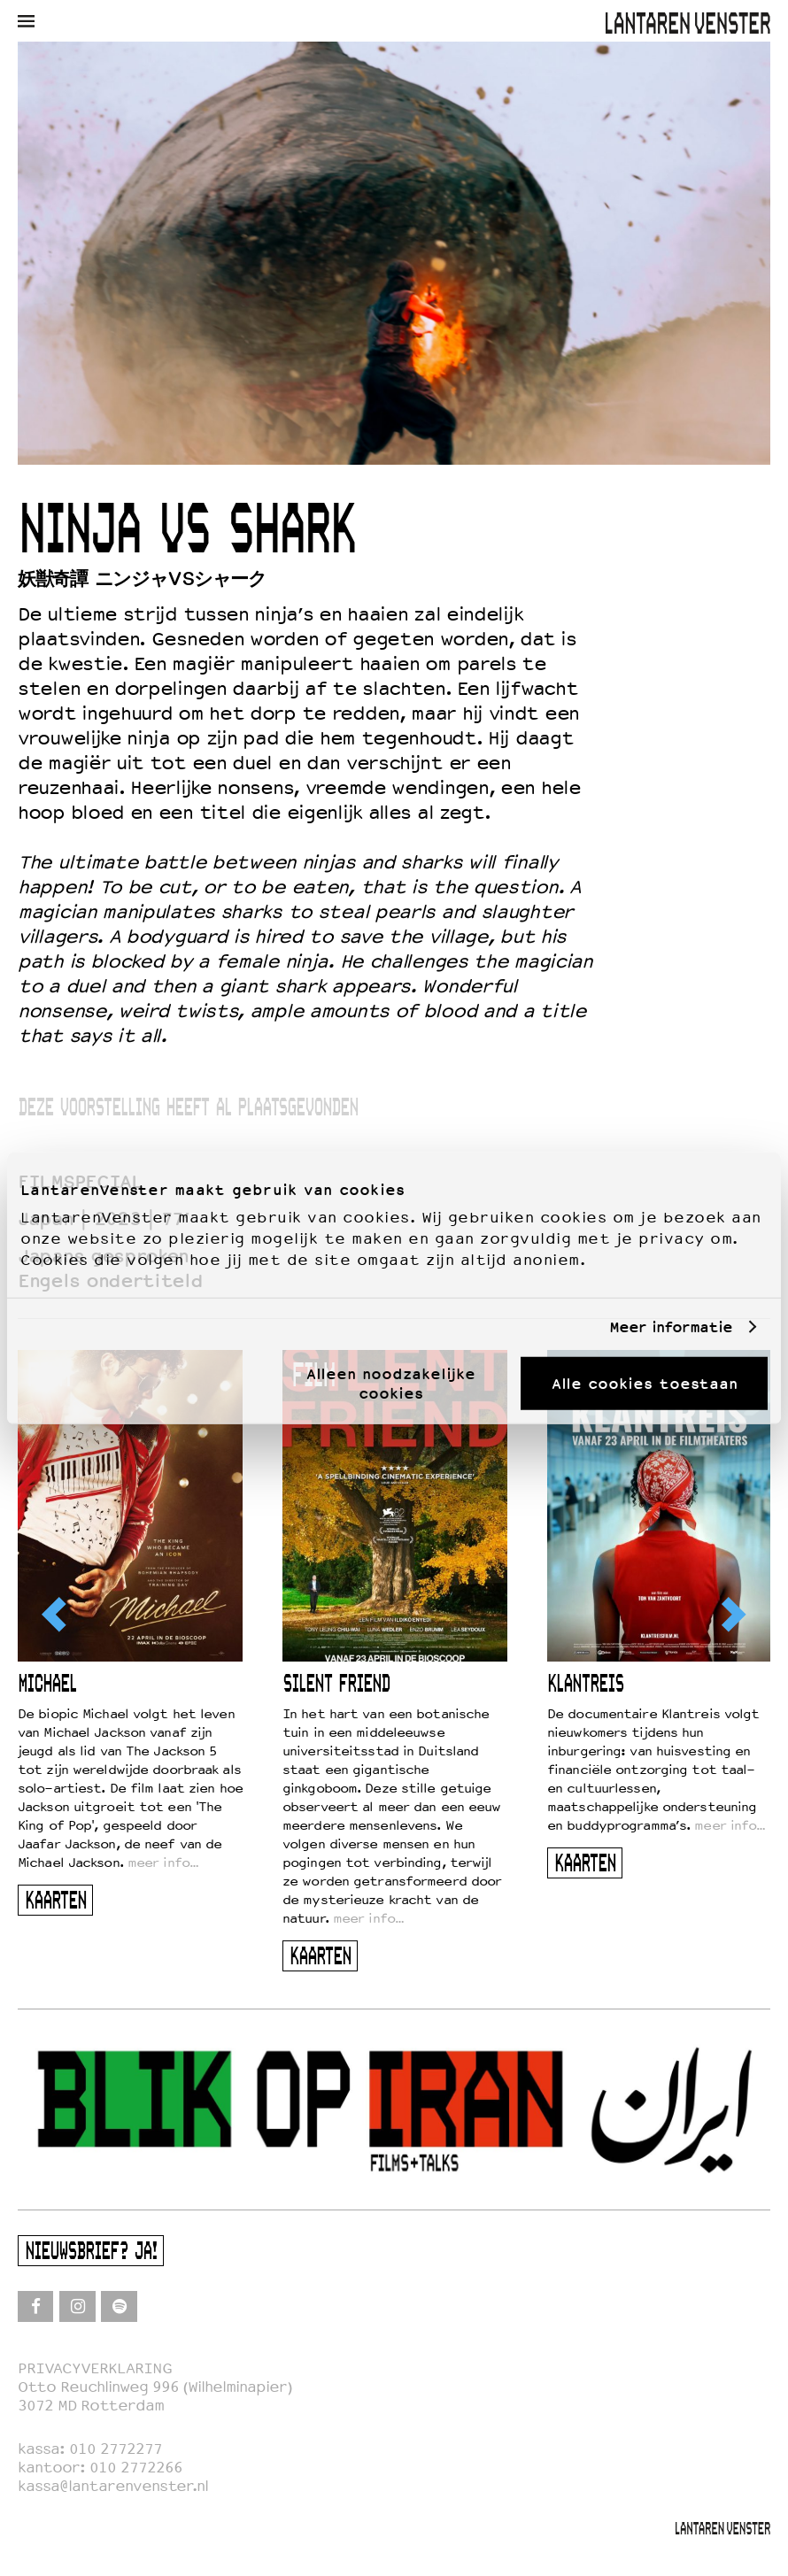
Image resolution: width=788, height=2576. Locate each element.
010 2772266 (135, 2467)
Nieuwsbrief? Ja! (91, 2252)
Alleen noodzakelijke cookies (390, 1382)
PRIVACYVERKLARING (95, 2368)
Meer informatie (670, 1327)
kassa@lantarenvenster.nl (113, 2486)
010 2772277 (115, 2449)
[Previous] (56, 1614)
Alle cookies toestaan (645, 1382)
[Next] (732, 1614)
